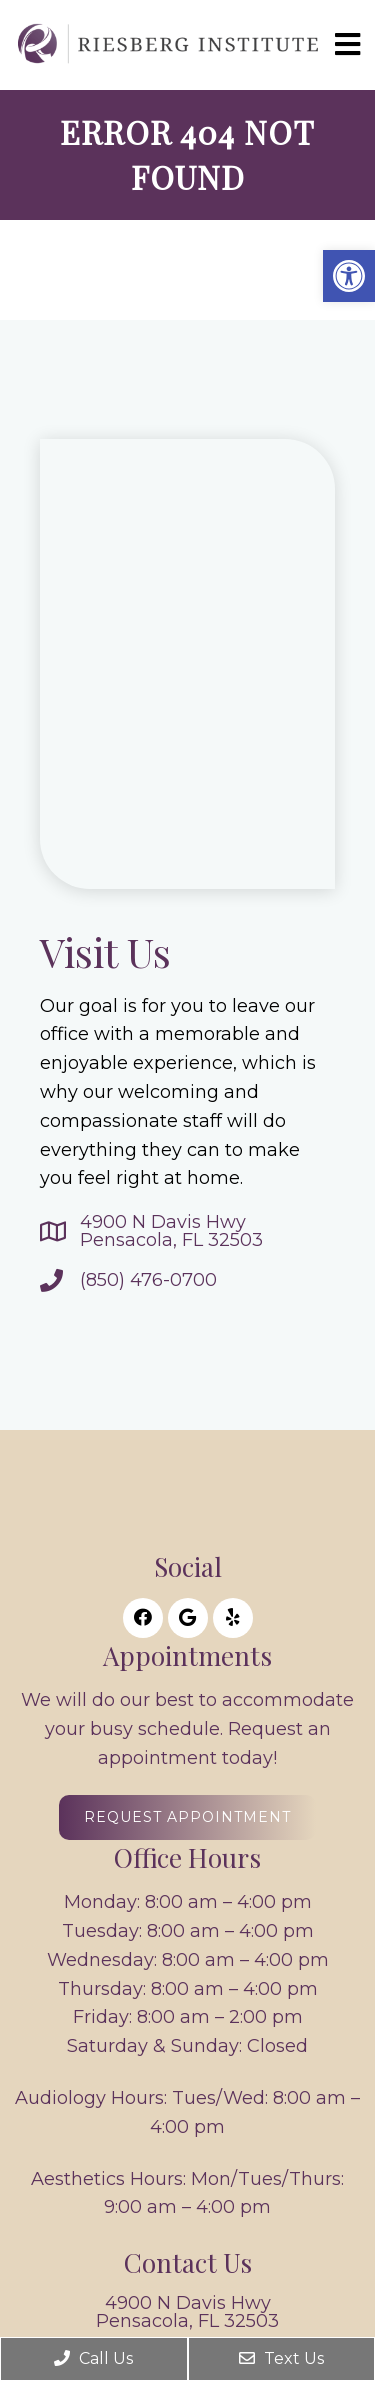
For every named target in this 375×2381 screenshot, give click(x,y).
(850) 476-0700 (148, 1280)
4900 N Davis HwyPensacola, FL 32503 (171, 1231)
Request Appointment (187, 1817)
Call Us (93, 2358)
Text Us (281, 2358)
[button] (349, 276)
